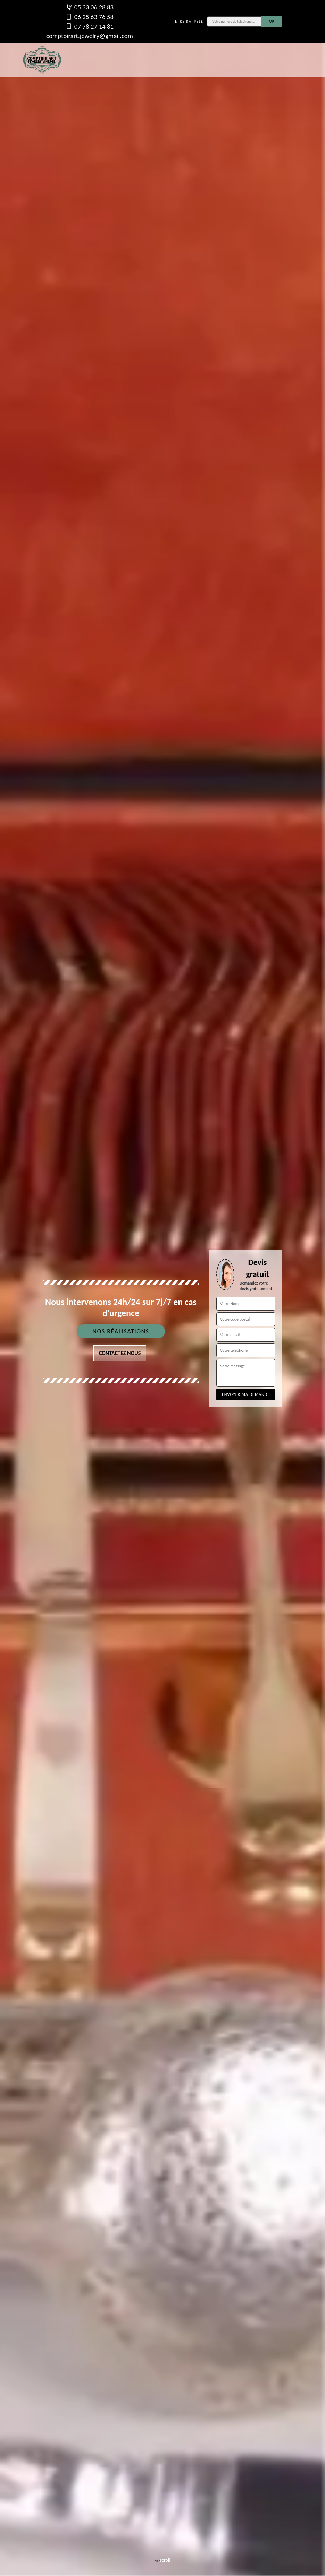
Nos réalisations (120, 1331)
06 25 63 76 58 (90, 16)
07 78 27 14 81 (90, 26)
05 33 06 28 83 (90, 6)
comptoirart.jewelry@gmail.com (89, 36)
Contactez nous (120, 1353)
